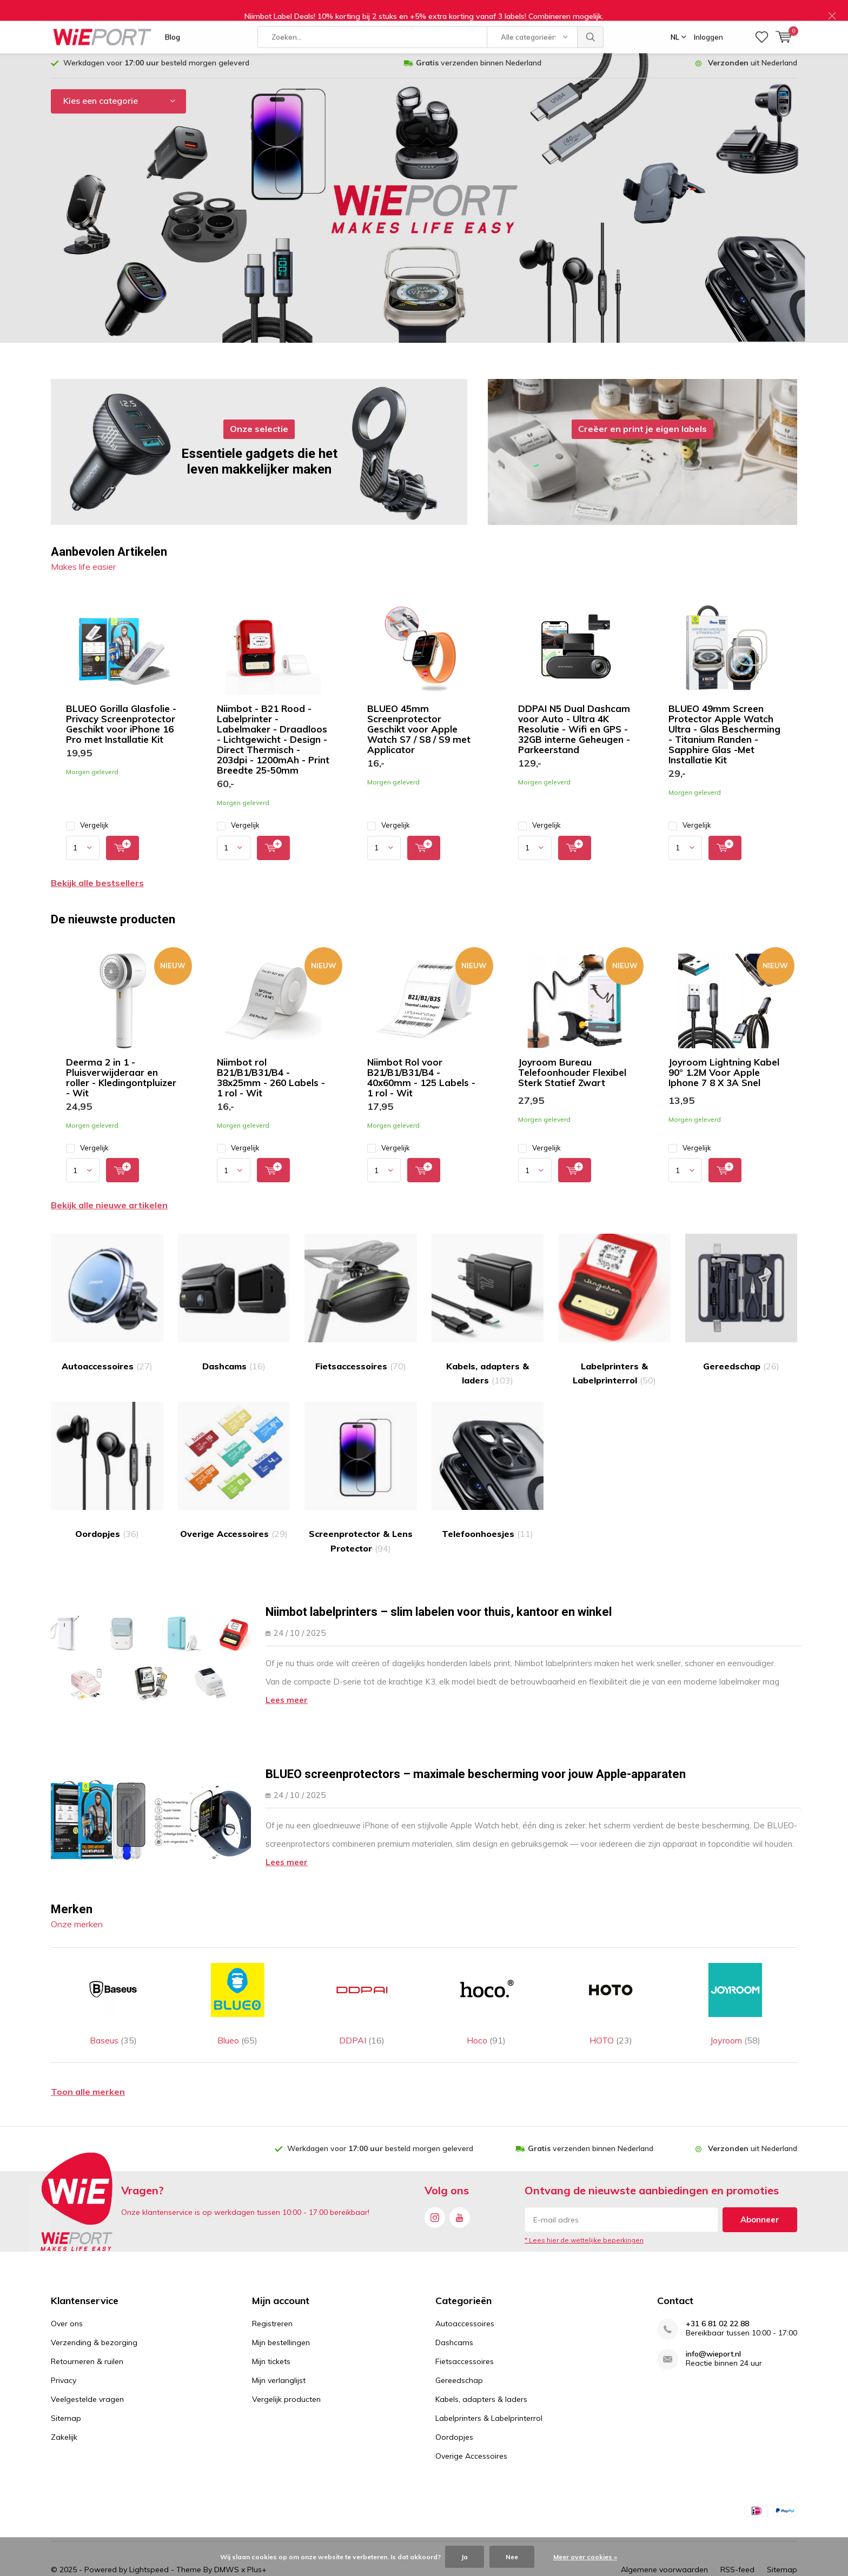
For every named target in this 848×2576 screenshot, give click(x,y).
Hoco (486, 1978)
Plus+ (257, 2529)
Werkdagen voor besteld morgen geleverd (156, 51)
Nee (512, 2557)
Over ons (67, 2283)
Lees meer (287, 1688)
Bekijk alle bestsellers (97, 871)
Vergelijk (87, 814)
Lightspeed (149, 2529)
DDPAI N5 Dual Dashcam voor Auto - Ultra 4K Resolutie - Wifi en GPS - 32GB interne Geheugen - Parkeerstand (574, 718)
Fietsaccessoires (360, 1291)
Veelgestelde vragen (87, 2359)
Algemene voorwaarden (664, 2529)
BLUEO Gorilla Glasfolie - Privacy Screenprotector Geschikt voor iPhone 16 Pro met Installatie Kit (121, 713)
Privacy (63, 2340)
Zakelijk (64, 2396)
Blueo (237, 1978)
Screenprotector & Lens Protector (360, 1466)
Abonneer (759, 2179)
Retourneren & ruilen (87, 2321)
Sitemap (66, 2377)
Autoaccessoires (107, 1291)
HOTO (610, 1978)
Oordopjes (107, 1459)
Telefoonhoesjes (488, 1459)
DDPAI (361, 1978)
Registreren (272, 2283)
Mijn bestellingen (281, 2302)
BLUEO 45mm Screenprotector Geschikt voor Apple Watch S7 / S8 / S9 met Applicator (419, 718)
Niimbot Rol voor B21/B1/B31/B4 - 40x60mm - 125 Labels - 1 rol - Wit (421, 1066)
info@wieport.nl (713, 2313)
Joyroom (735, 1978)
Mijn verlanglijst (279, 2340)
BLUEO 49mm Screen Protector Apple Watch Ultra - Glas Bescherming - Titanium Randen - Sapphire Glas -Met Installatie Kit (724, 723)
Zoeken (591, 16)
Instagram (435, 2175)
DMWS (226, 2529)
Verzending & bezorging (94, 2302)
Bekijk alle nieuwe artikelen (109, 1194)
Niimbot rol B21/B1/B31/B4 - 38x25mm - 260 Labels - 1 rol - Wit (271, 1066)
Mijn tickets (271, 2321)
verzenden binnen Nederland (478, 51)
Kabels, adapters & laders (488, 1298)
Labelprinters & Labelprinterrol (614, 1298)
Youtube (459, 2175)
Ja (464, 2557)
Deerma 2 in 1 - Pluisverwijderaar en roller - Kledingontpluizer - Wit (121, 1066)
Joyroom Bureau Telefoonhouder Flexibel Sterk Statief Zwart (572, 1061)
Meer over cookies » (585, 2557)
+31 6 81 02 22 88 (717, 2283)
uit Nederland (752, 51)
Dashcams (234, 1291)
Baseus (113, 1978)
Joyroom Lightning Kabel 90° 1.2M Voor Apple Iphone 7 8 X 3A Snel (723, 1061)
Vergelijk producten (286, 2359)
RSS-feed (737, 2529)
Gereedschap (741, 1291)
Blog (172, 16)
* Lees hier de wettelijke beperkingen (584, 2200)
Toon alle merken (88, 2051)
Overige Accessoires (234, 1459)
